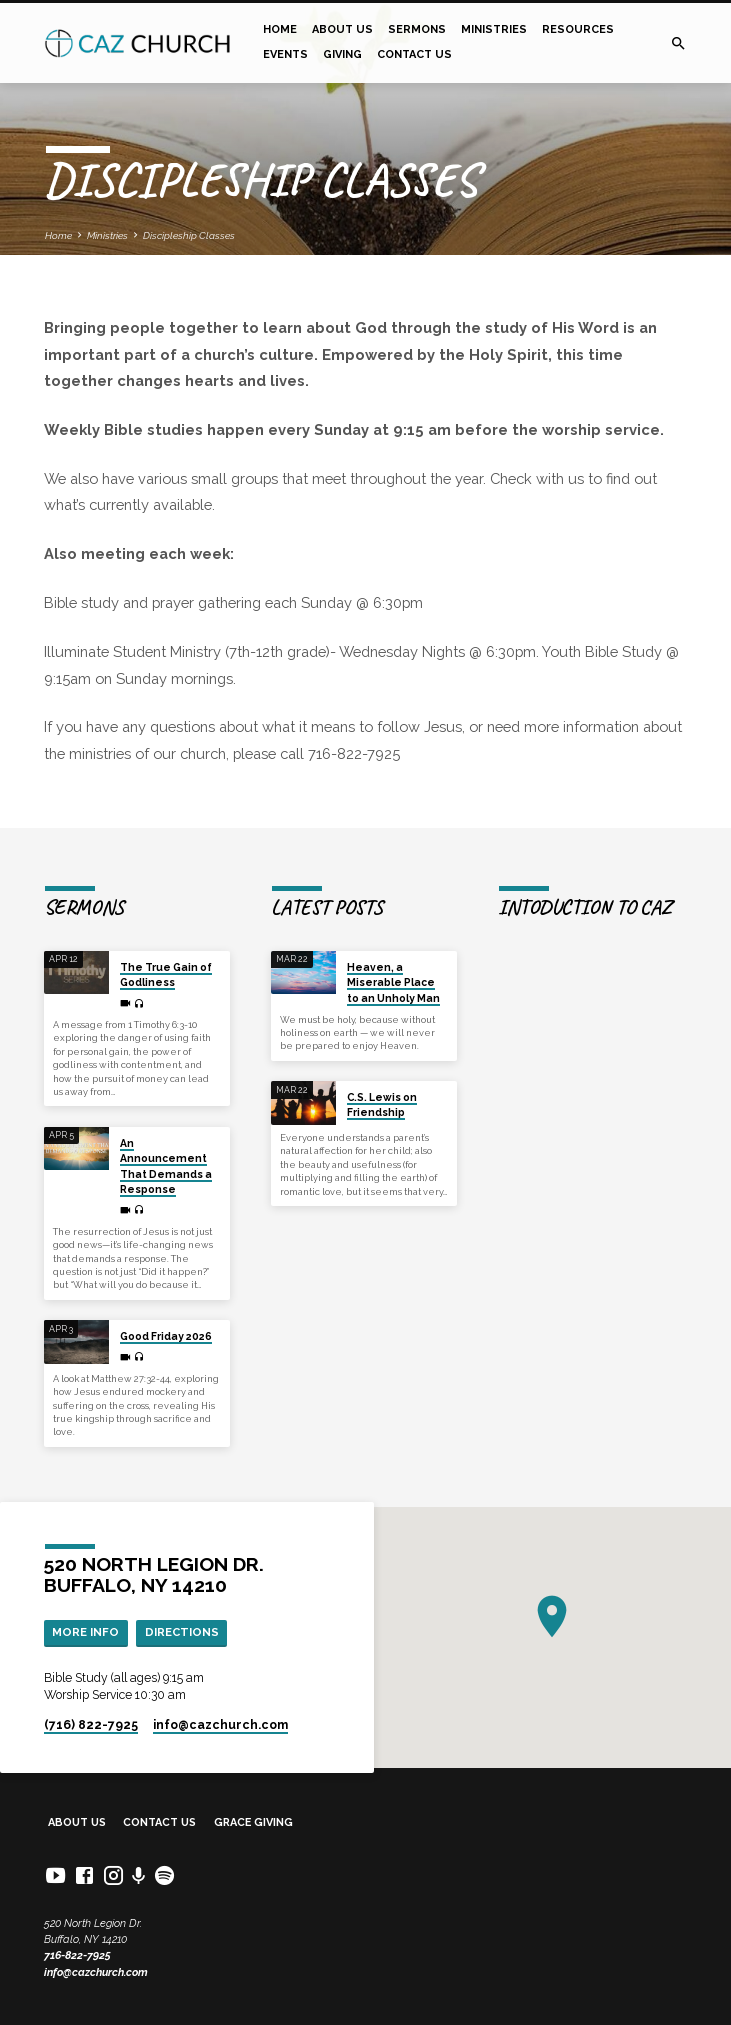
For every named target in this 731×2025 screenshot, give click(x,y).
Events (285, 54)
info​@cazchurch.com (220, 1725)
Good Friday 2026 (166, 1336)
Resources (578, 29)
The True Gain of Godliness (166, 974)
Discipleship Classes (189, 235)
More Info (85, 1632)
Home (280, 29)
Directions (182, 1632)
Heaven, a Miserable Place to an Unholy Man (393, 982)
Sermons (417, 29)
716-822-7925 (77, 1955)
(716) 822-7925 (91, 1725)
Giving (342, 54)
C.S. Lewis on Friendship (382, 1104)
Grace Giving (253, 1822)
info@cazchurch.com (96, 1972)
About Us (342, 29)
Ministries (494, 29)
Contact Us (414, 54)
